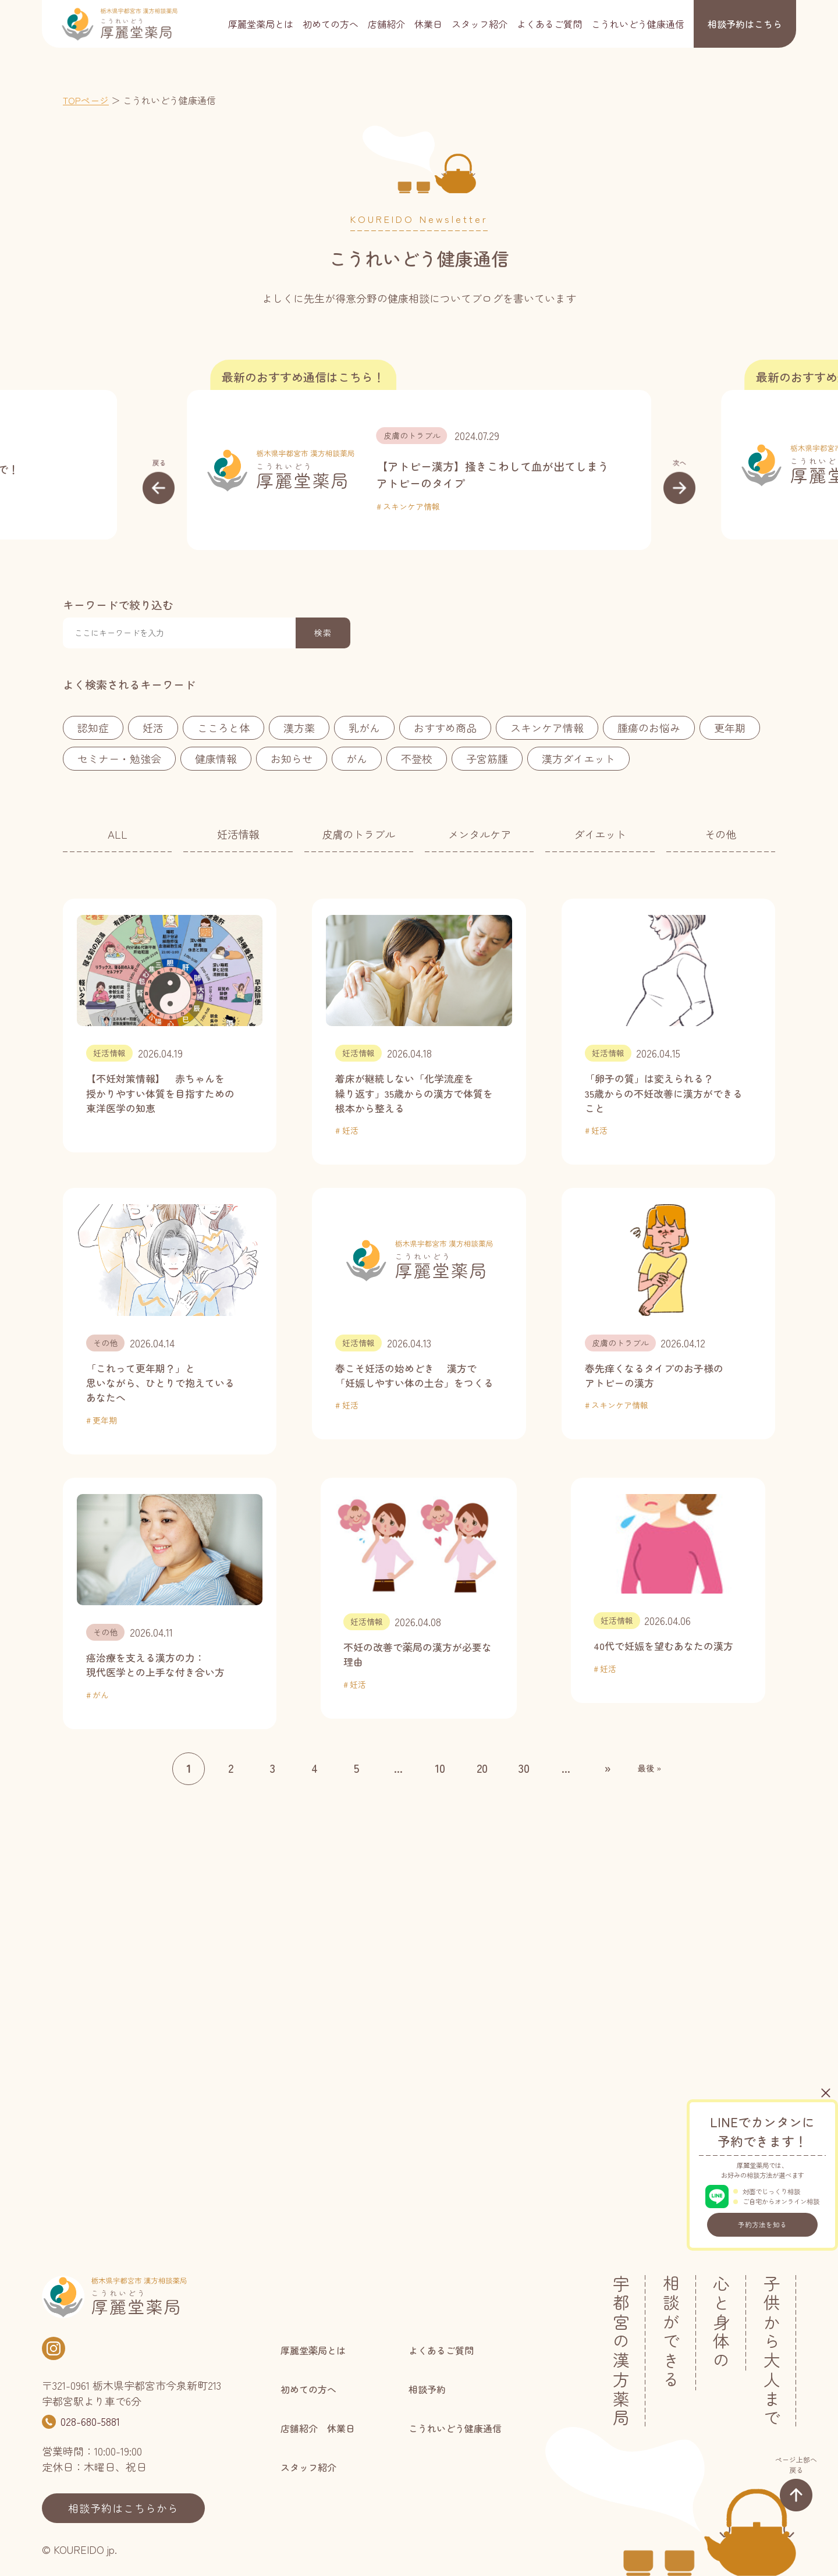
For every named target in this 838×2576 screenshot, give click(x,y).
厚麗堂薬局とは (260, 24)
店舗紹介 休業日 (405, 24)
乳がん (364, 727)
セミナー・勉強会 (119, 758)
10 (440, 1767)
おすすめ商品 (445, 727)
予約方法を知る (762, 2224)
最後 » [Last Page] (649, 1768)
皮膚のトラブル (412, 435)
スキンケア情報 (411, 506)
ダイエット (600, 834)
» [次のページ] (607, 1767)
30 (524, 1767)
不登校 (416, 758)
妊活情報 (238, 834)
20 (482, 1767)
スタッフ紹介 (479, 24)
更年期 (729, 727)
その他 (720, 834)
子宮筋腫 (487, 758)
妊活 (153, 727)
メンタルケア (479, 834)
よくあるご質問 (549, 24)
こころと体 (223, 727)
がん (356, 758)
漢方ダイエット (578, 758)
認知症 (93, 727)
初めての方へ (330, 24)
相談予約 (745, 24)
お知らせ (292, 758)
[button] (159, 480)
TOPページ (86, 100)
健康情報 (216, 758)
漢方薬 (299, 727)
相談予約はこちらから (123, 2507)
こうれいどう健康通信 (637, 24)
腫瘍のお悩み (648, 727)
